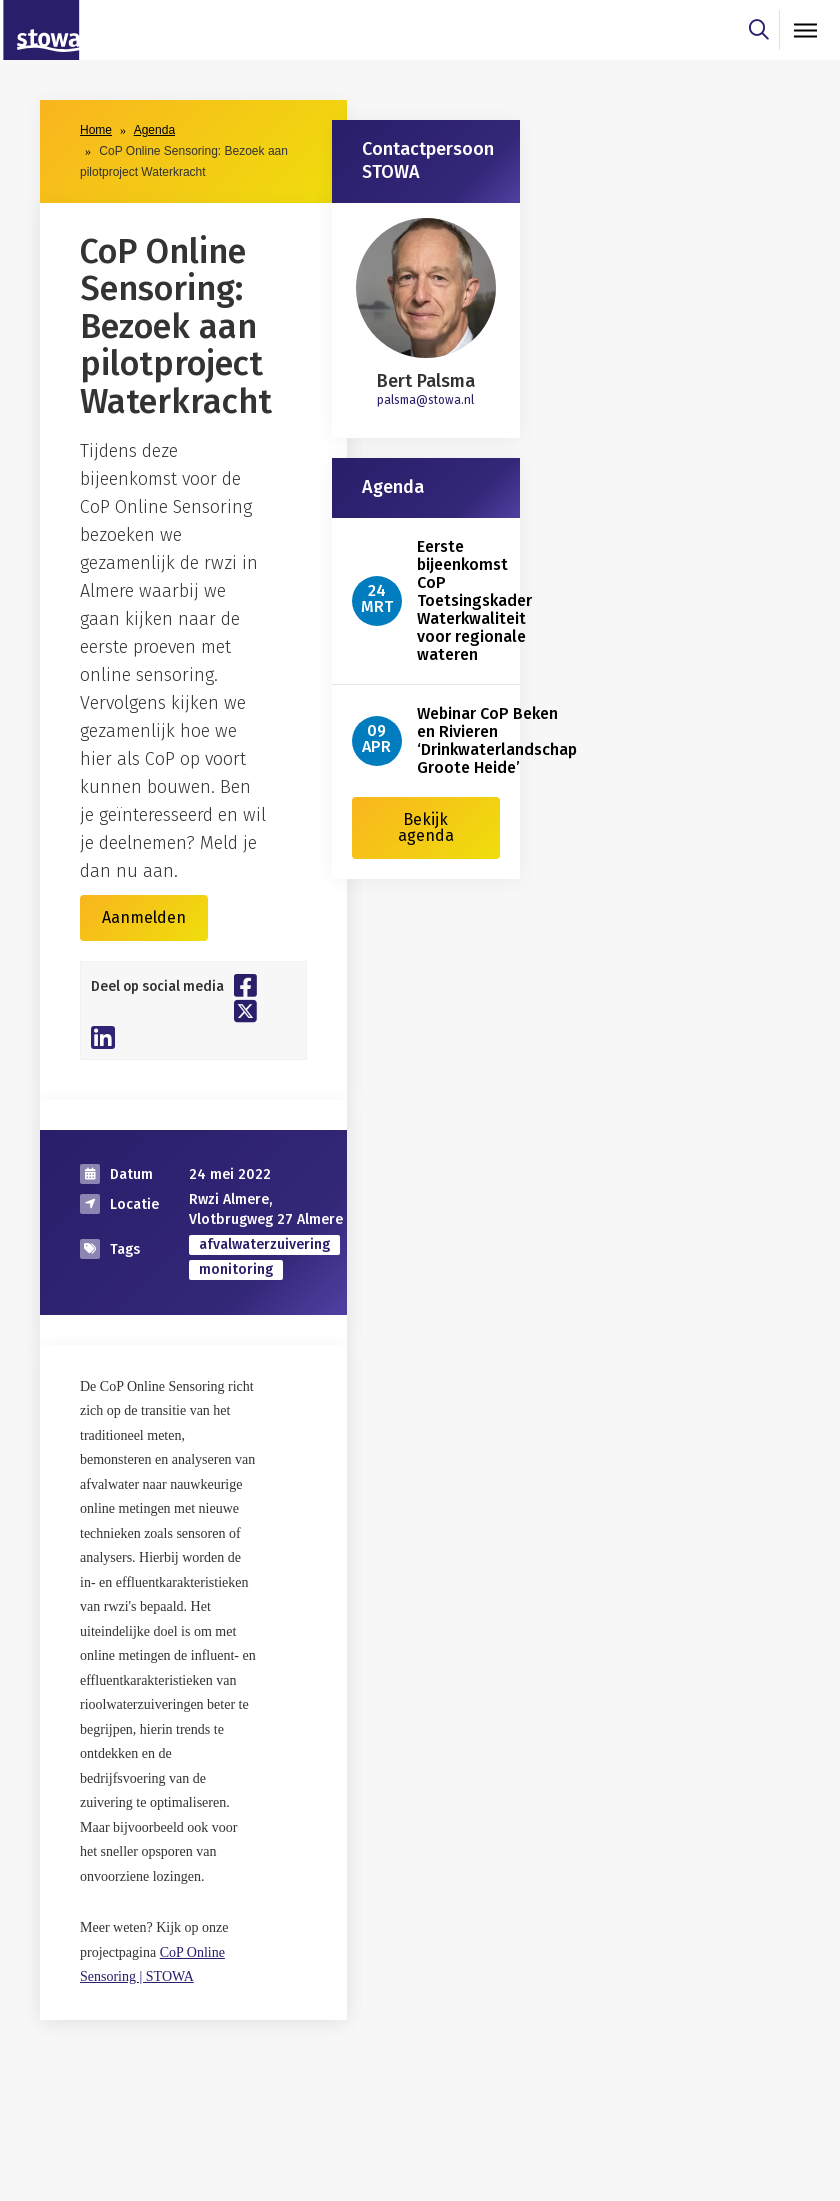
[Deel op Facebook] (245, 985)
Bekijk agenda (426, 827)
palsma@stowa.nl (425, 400)
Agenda (154, 130)
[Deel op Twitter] (245, 1011)
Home (96, 130)
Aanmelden (144, 917)
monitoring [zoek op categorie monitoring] (236, 1269)
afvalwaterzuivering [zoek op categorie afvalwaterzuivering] (264, 1244)
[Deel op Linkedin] (103, 1037)
